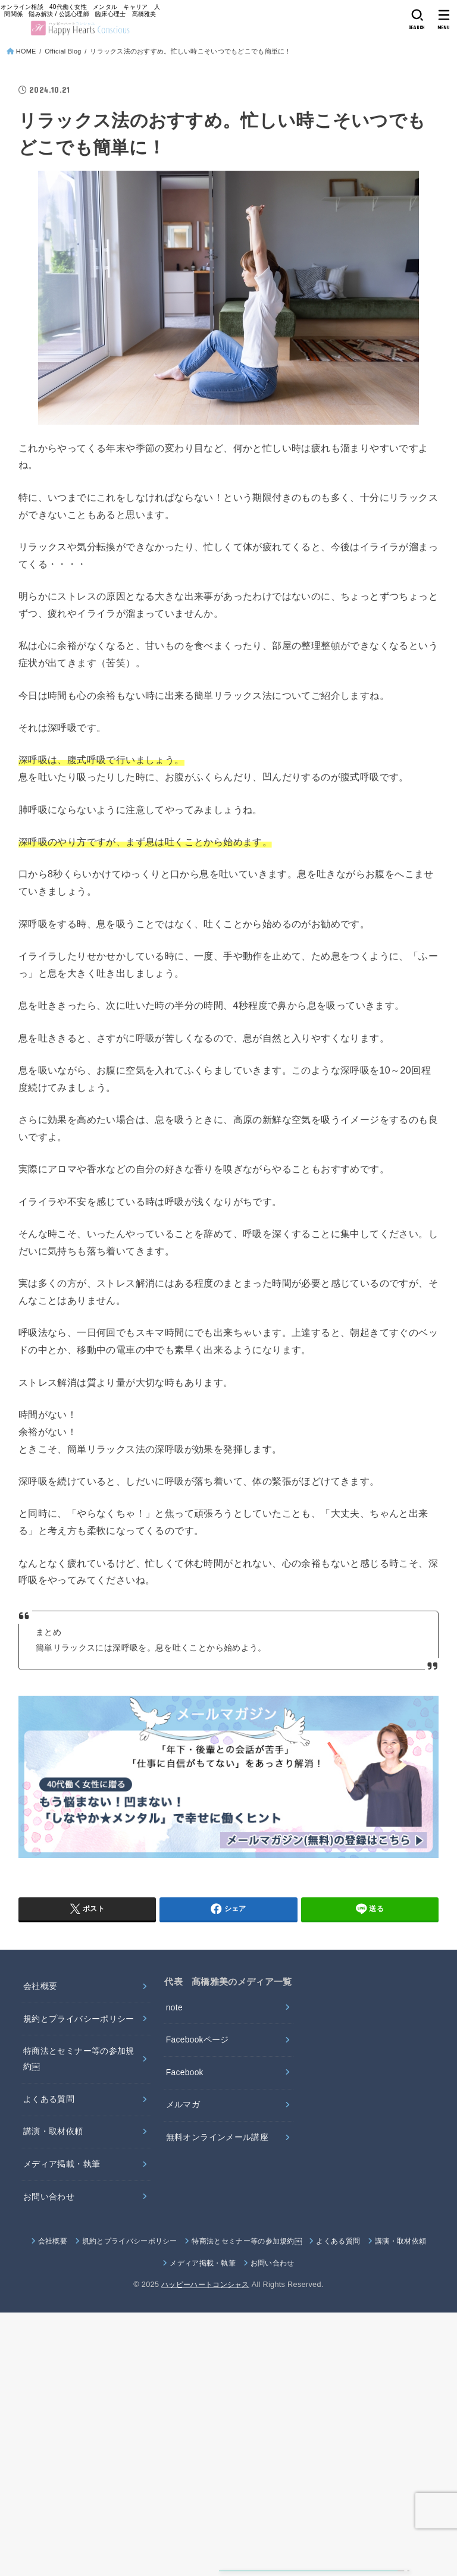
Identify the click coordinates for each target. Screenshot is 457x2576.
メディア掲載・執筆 (61, 2170)
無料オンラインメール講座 (217, 2142)
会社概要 (40, 1987)
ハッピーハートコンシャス (205, 2290)
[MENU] (443, 19)
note (174, 2008)
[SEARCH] (416, 19)
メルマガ (183, 2108)
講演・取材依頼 (53, 2136)
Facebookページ (198, 2042)
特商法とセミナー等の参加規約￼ (78, 2062)
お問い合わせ (48, 2202)
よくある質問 (48, 2103)
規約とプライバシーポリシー (78, 2020)
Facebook (185, 2075)
